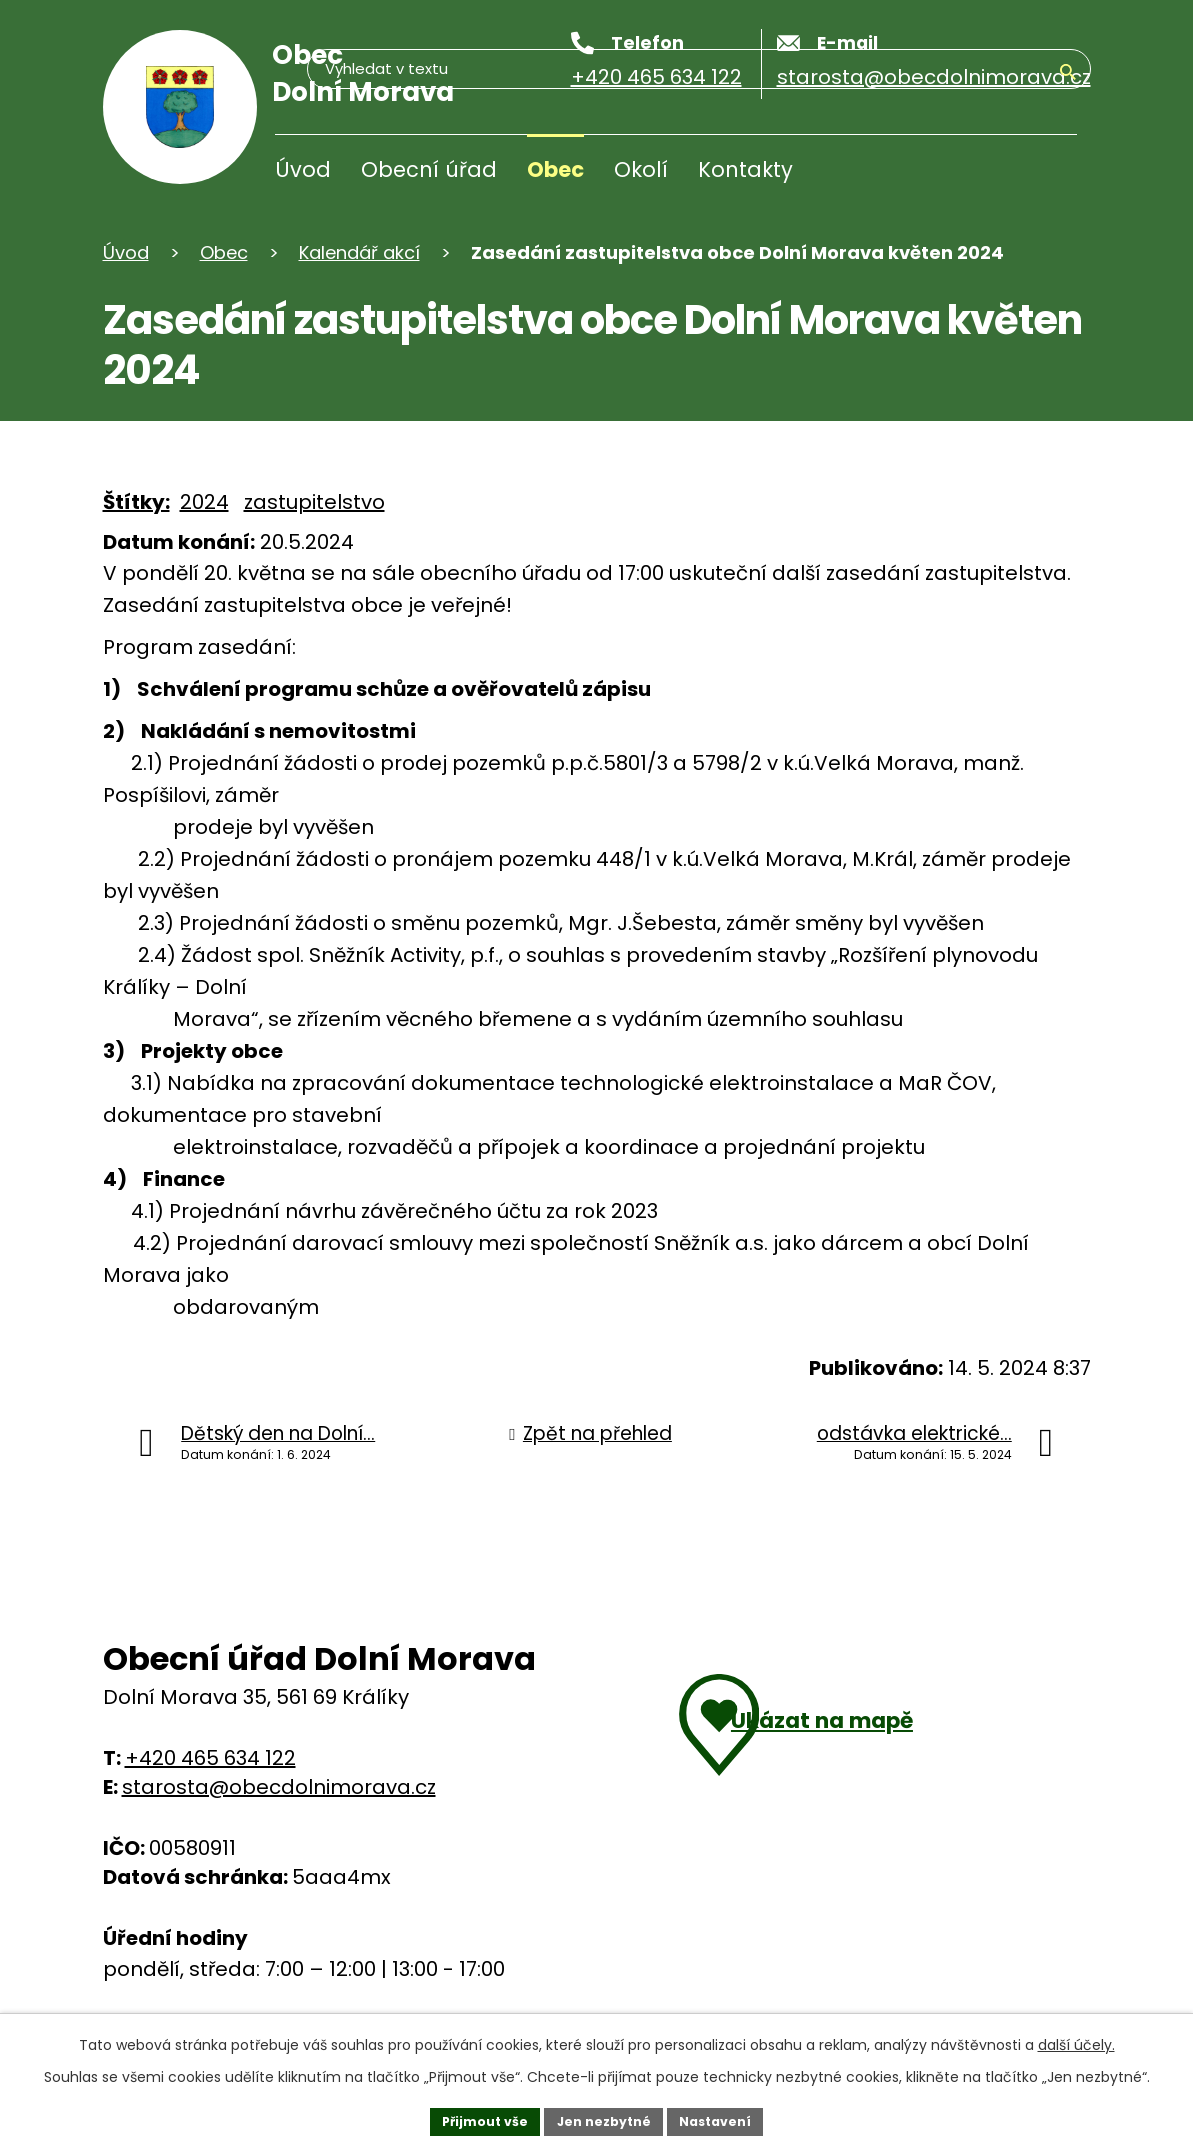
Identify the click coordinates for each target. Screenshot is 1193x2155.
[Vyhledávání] (981, 174)
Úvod (303, 169)
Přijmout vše (472, 2118)
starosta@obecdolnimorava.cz (279, 1787)
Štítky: (136, 502)
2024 (204, 502)
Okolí (641, 169)
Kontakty (745, 169)
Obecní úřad (429, 169)
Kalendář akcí (359, 252)
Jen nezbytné (604, 2118)
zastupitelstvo (314, 502)
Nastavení (729, 2118)
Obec (555, 169)
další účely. (1076, 2039)
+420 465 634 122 (210, 1758)
